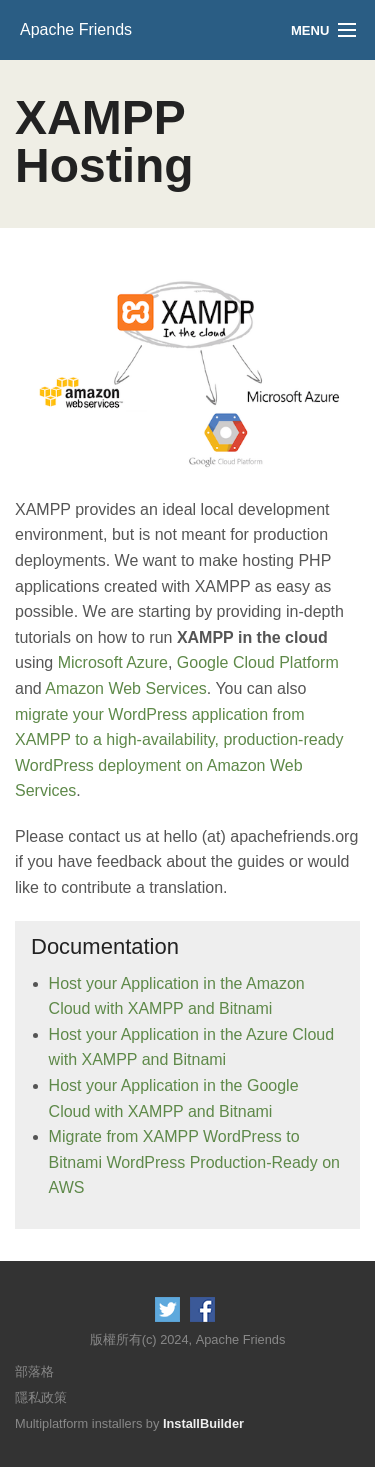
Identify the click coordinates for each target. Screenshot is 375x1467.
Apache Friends (76, 29)
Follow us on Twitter (167, 1309)
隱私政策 (41, 1397)
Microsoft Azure (113, 662)
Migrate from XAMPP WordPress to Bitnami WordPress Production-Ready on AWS (194, 1162)
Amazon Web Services (126, 688)
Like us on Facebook (202, 1309)
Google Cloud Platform (258, 662)
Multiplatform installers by (129, 1423)
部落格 (34, 1371)
